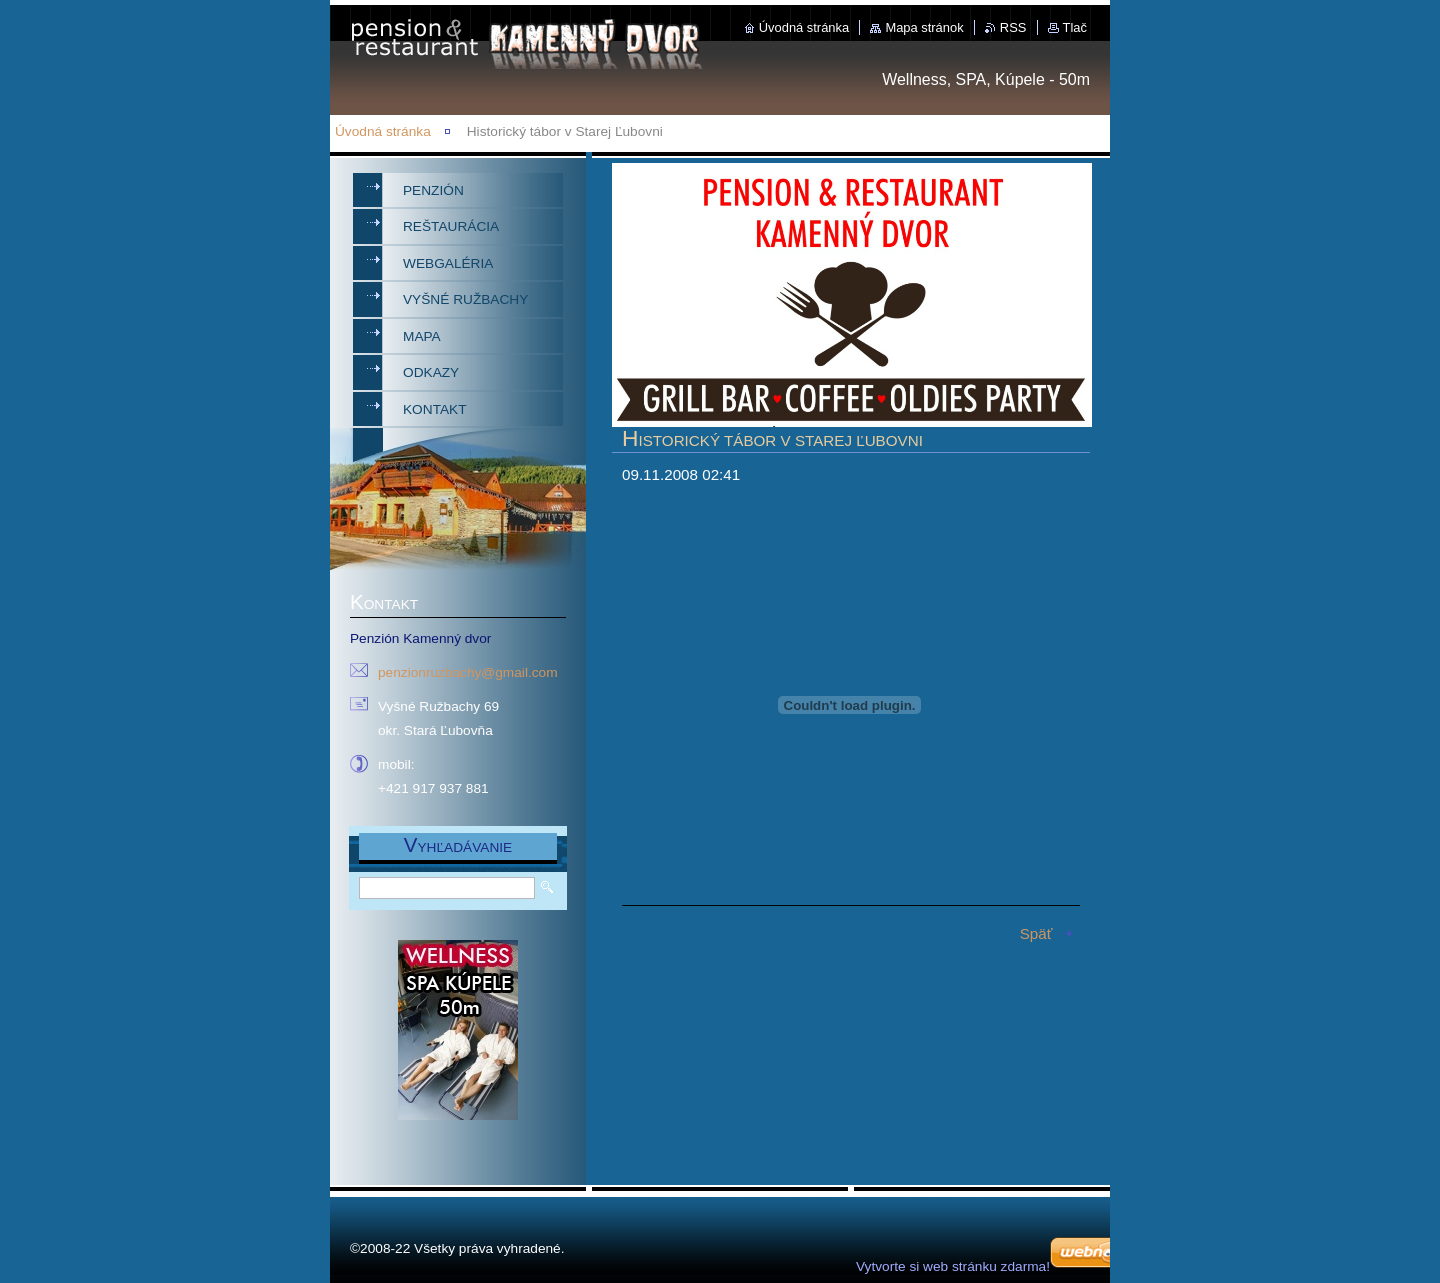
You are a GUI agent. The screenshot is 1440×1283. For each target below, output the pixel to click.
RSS (1013, 27)
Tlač (1075, 27)
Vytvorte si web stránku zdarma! (953, 1266)
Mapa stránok (924, 27)
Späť (1036, 933)
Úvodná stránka (804, 27)
